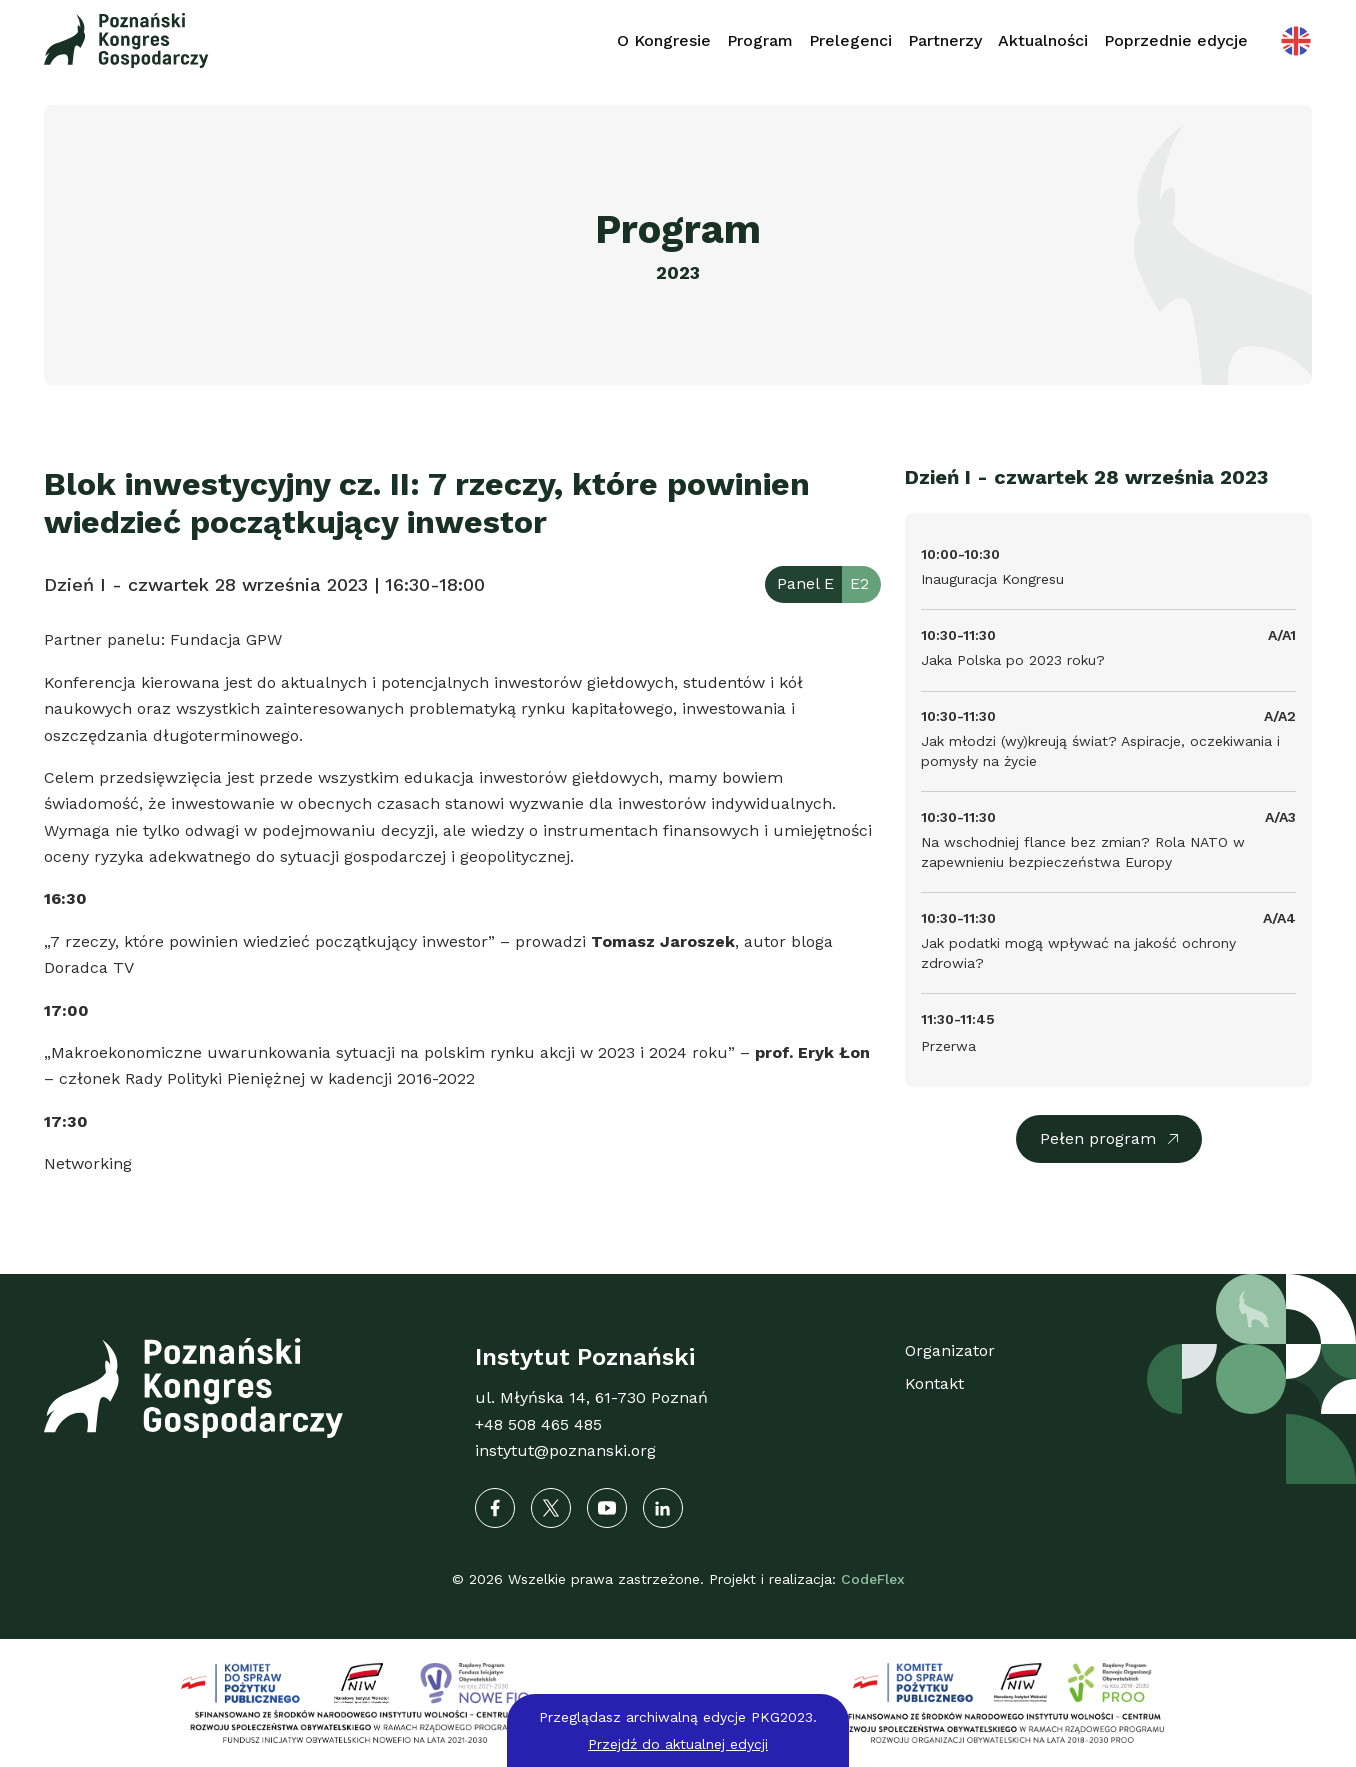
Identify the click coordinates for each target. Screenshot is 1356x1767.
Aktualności (1043, 40)
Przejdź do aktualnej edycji (678, 1744)
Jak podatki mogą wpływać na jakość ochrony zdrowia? (1078, 953)
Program (760, 40)
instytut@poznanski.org (565, 1450)
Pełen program (1098, 1138)
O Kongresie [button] (664, 40)
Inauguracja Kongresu (992, 579)
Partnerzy (945, 40)
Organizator (950, 1350)
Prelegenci (850, 40)
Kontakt (934, 1383)
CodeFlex (873, 1579)
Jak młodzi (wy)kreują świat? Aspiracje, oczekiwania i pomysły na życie (1100, 751)
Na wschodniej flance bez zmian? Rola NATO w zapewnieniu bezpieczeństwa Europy (1083, 852)
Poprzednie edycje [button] (1176, 40)
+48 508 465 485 (538, 1424)
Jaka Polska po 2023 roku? (1013, 660)
